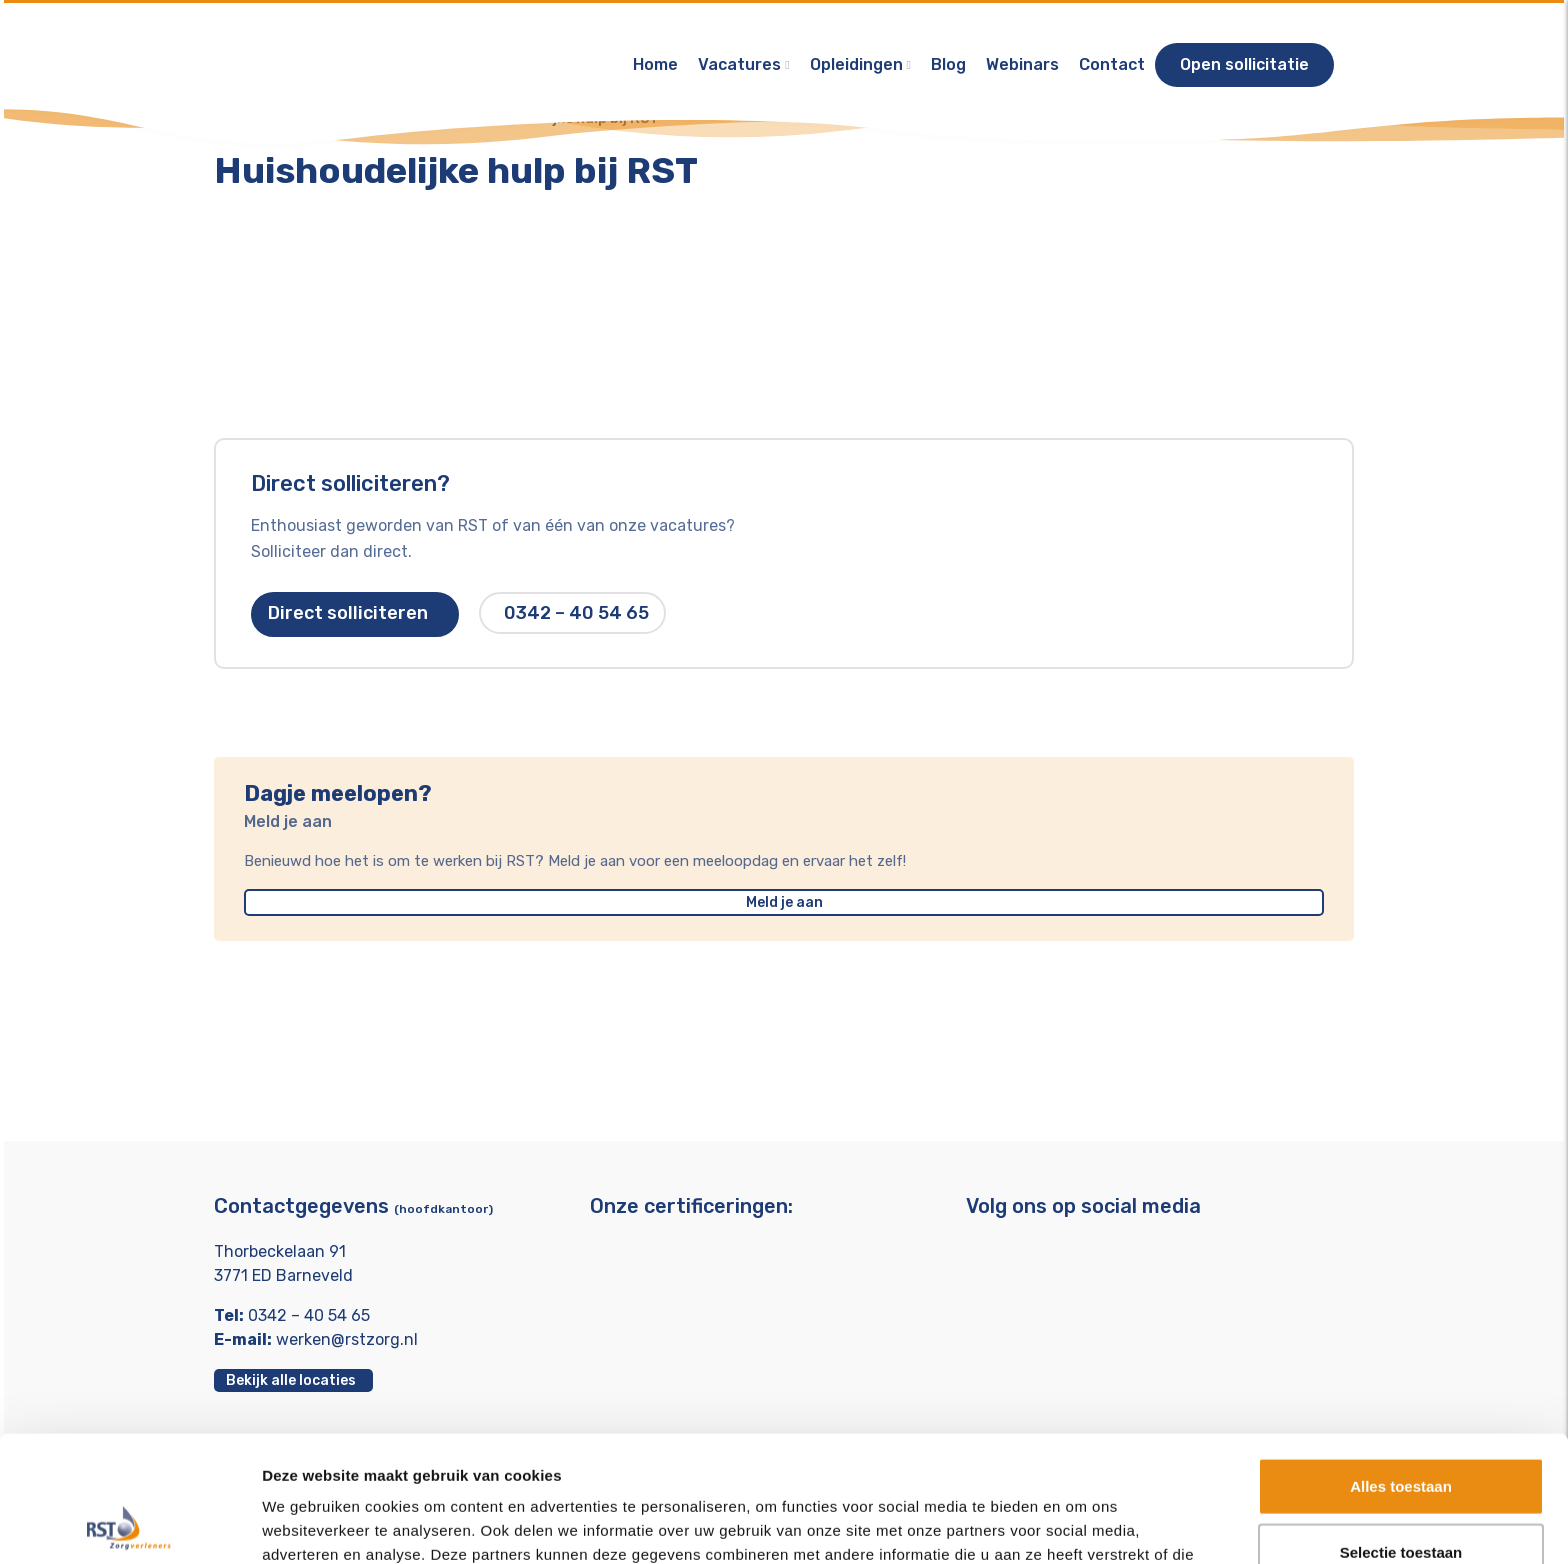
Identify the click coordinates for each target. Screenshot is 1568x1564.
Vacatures (739, 64)
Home (655, 64)
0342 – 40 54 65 (576, 614)
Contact (1112, 64)
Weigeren (1400, 1498)
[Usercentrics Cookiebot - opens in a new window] (129, 1525)
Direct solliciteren (355, 614)
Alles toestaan (1401, 1367)
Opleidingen (856, 64)
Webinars (1022, 64)
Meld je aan (784, 904)
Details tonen (1080, 1524)
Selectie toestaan (1401, 1433)
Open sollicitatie (1244, 64)
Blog (948, 64)
